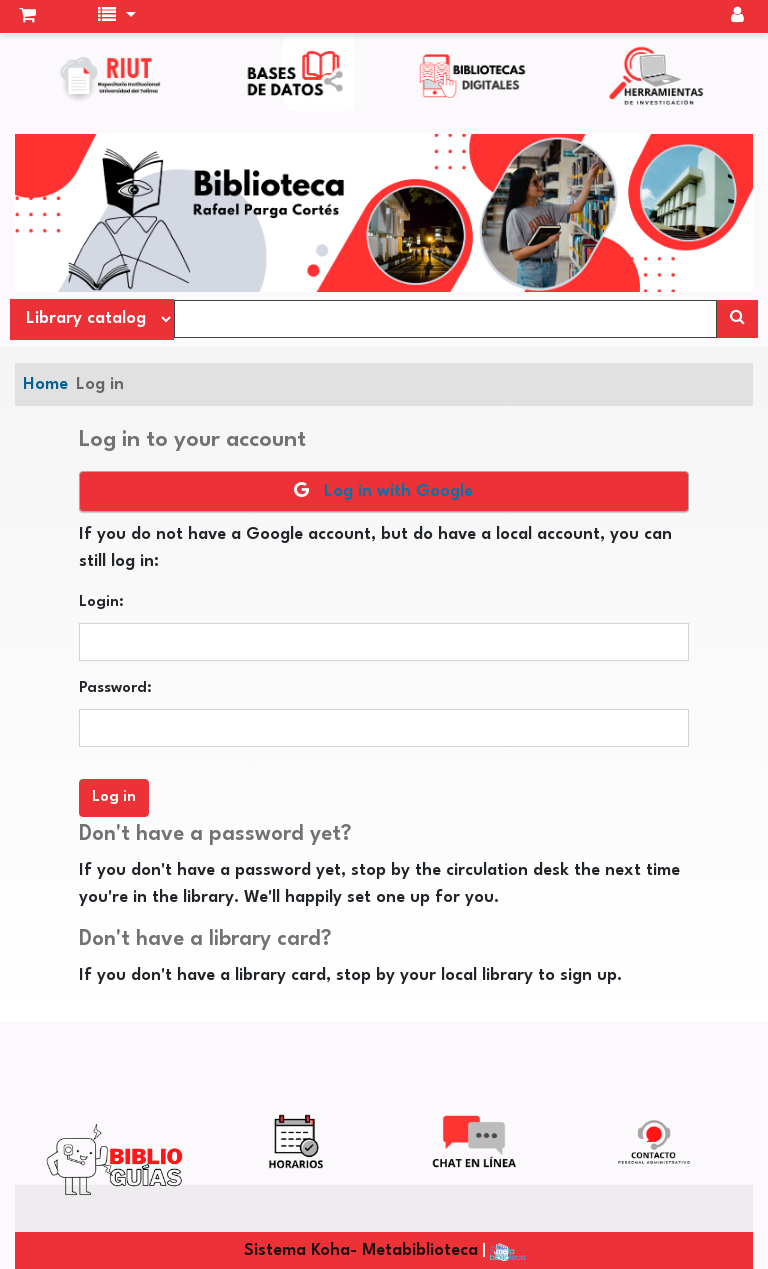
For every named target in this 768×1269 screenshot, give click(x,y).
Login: (101, 602)
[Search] (737, 319)
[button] (27, 17)
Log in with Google (383, 490)
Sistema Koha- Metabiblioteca (361, 1250)
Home (45, 384)
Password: (115, 688)
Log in (100, 384)
